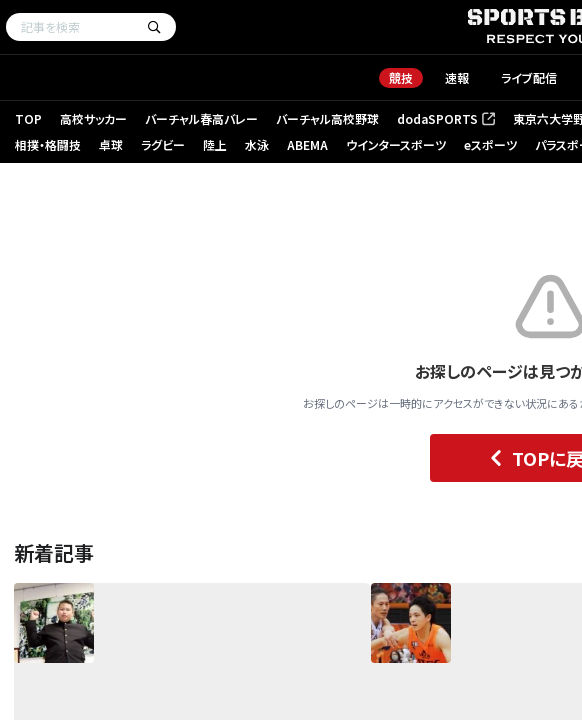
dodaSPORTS (446, 118)
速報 (457, 77)
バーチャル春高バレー (201, 118)
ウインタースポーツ (396, 144)
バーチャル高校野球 (327, 118)
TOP (28, 118)
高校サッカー (93, 118)
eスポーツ (490, 144)
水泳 (257, 144)
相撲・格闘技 (48, 144)
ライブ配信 (529, 77)
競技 (401, 77)
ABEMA (307, 144)
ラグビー (163, 144)
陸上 (215, 144)
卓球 (111, 144)
